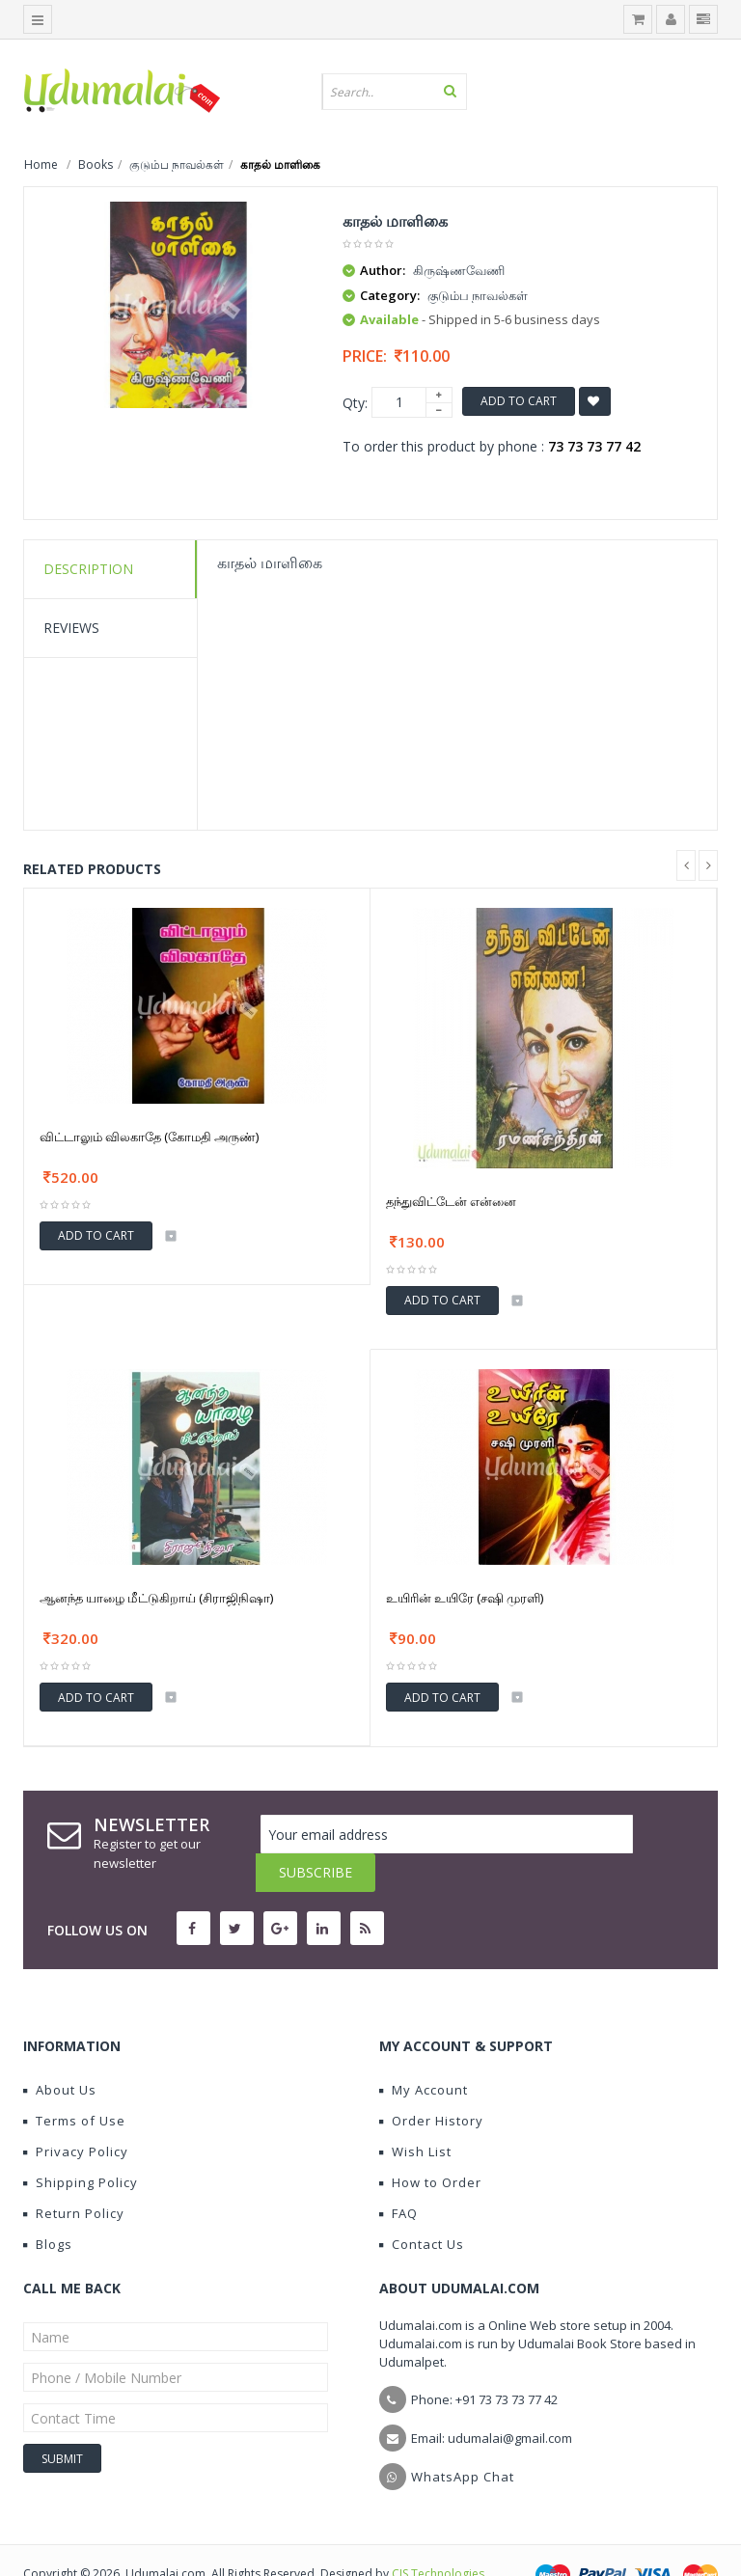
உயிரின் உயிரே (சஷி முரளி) (464, 1597)
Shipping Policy (80, 2143)
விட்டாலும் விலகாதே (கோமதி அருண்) (149, 1136)
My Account (423, 2051)
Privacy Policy (75, 2113)
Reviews (71, 627)
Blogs (47, 2205)
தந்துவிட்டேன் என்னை (451, 1201)
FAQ (398, 2174)
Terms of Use (74, 2082)
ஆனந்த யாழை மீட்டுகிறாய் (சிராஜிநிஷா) (156, 1597)
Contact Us (421, 2205)
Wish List (415, 2113)
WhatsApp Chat (462, 2438)
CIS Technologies (438, 2535)
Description (88, 569)
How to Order (430, 2143)
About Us (59, 2051)
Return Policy (73, 2174)
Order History (431, 2082)
